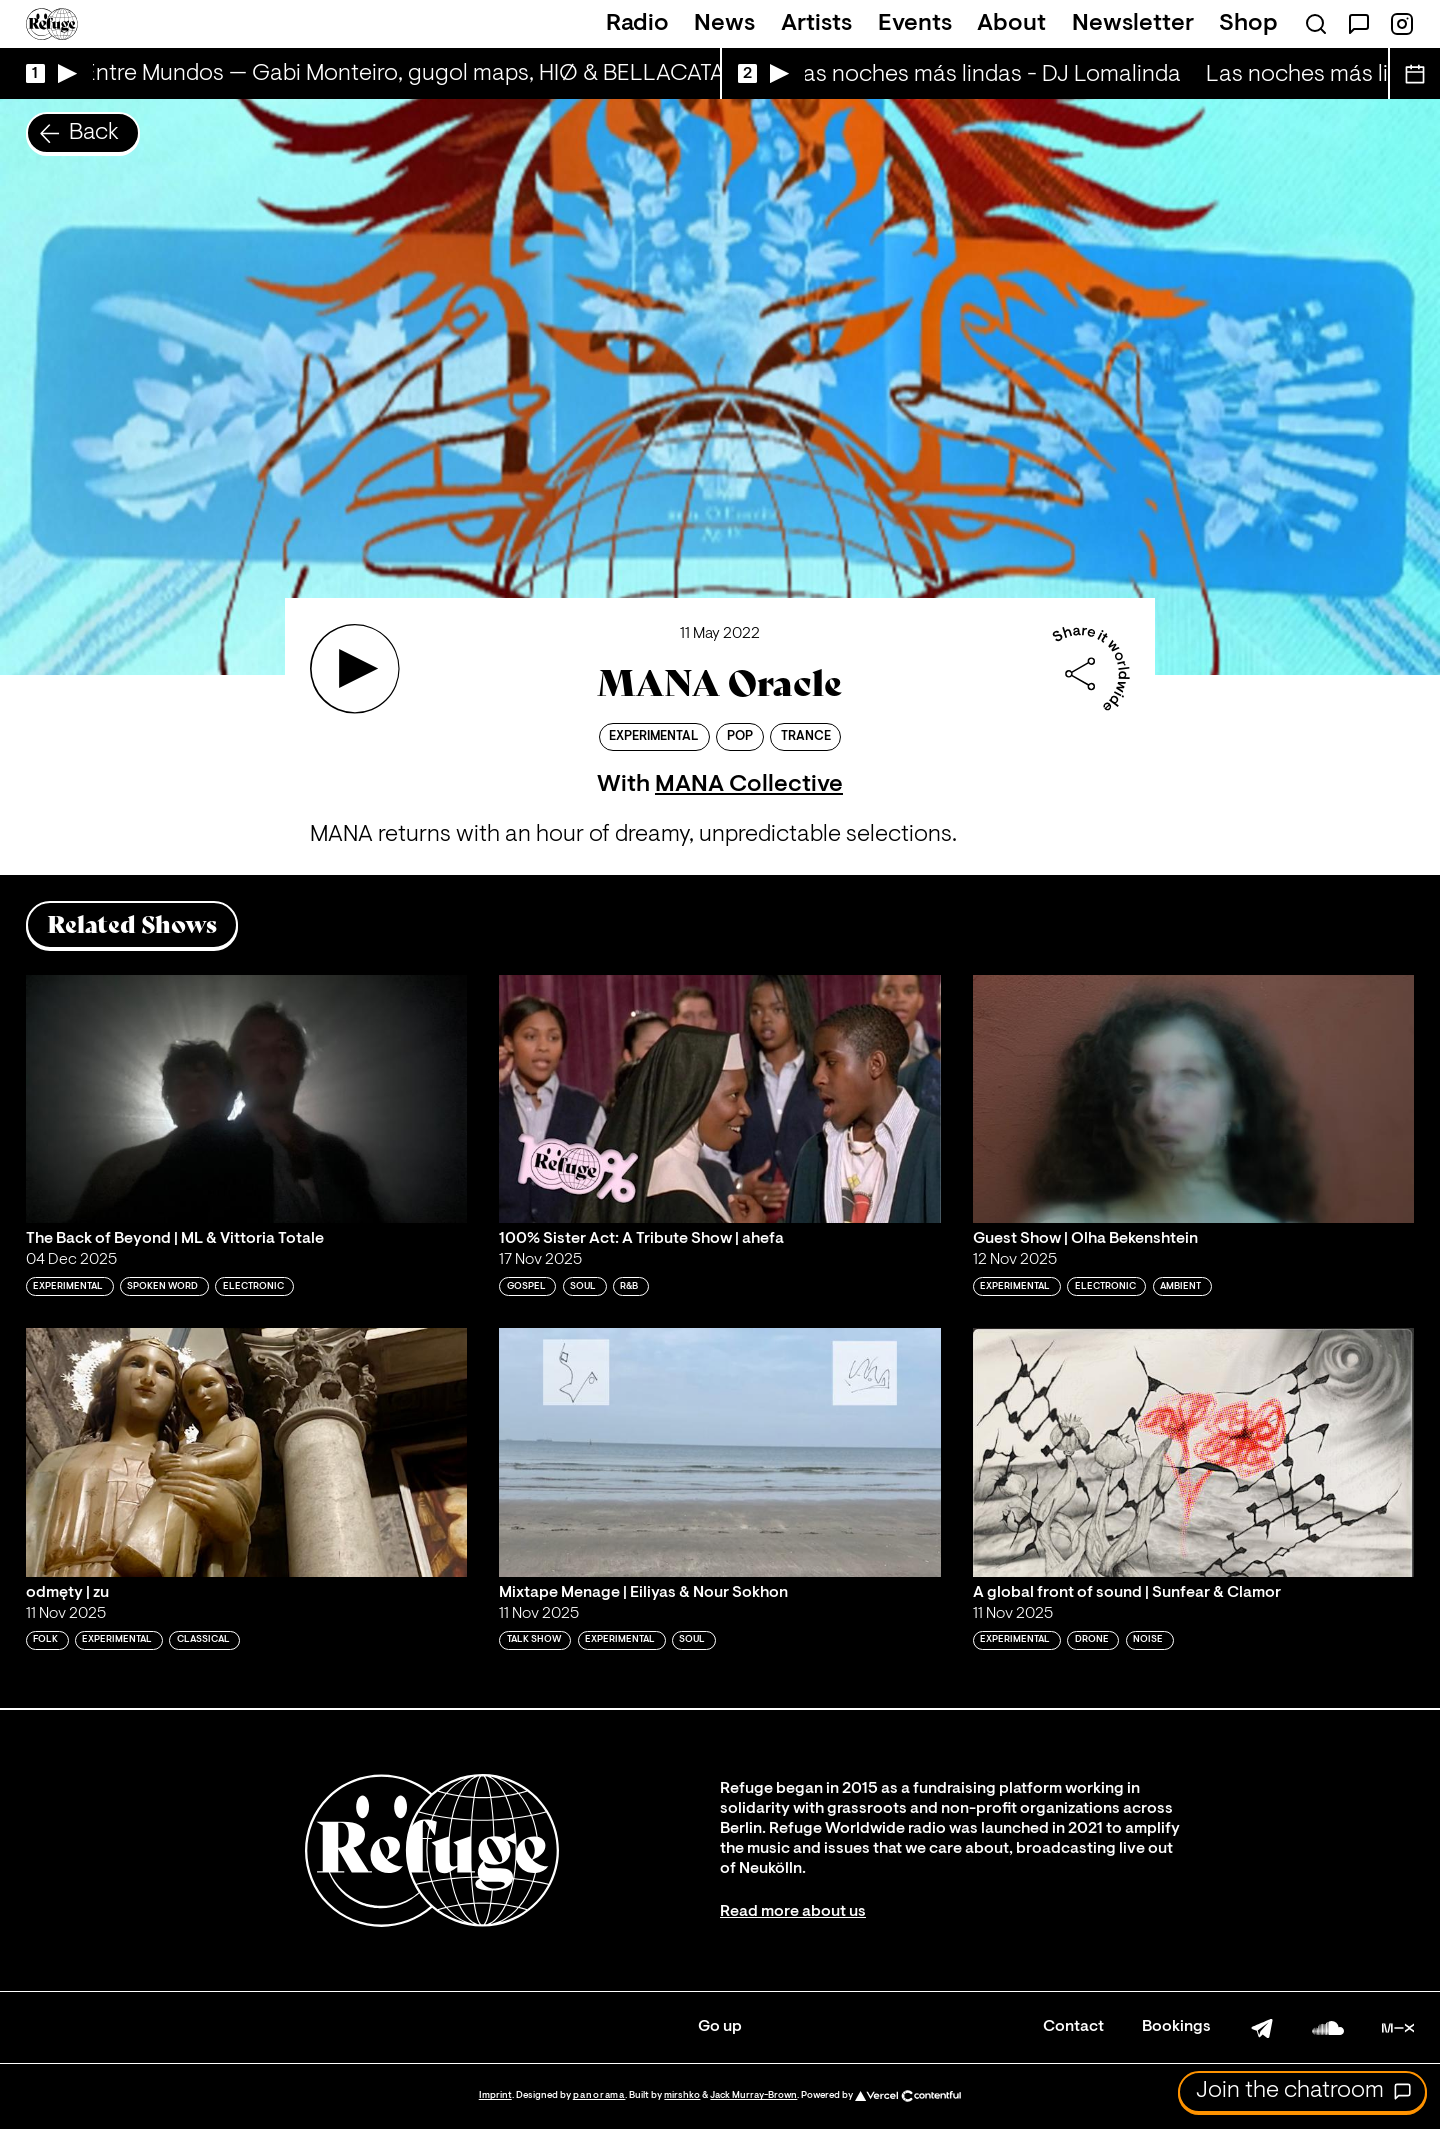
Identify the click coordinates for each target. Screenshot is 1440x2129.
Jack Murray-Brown (753, 2095)
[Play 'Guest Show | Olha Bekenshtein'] (1194, 1099)
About (1011, 24)
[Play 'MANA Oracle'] (355, 669)
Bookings (1176, 2027)
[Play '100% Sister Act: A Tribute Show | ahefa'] (720, 1099)
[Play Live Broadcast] (46, 73)
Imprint (495, 2095)
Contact (1073, 2027)
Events (915, 24)
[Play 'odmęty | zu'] (247, 1452)
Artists (816, 24)
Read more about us (793, 1912)
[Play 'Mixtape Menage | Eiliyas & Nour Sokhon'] (720, 1452)
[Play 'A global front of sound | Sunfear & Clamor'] (1194, 1452)
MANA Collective (749, 785)
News (724, 24)
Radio (637, 24)
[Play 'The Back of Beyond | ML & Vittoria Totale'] (247, 1099)
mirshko (682, 2095)
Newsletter (1133, 24)
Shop (1248, 24)
